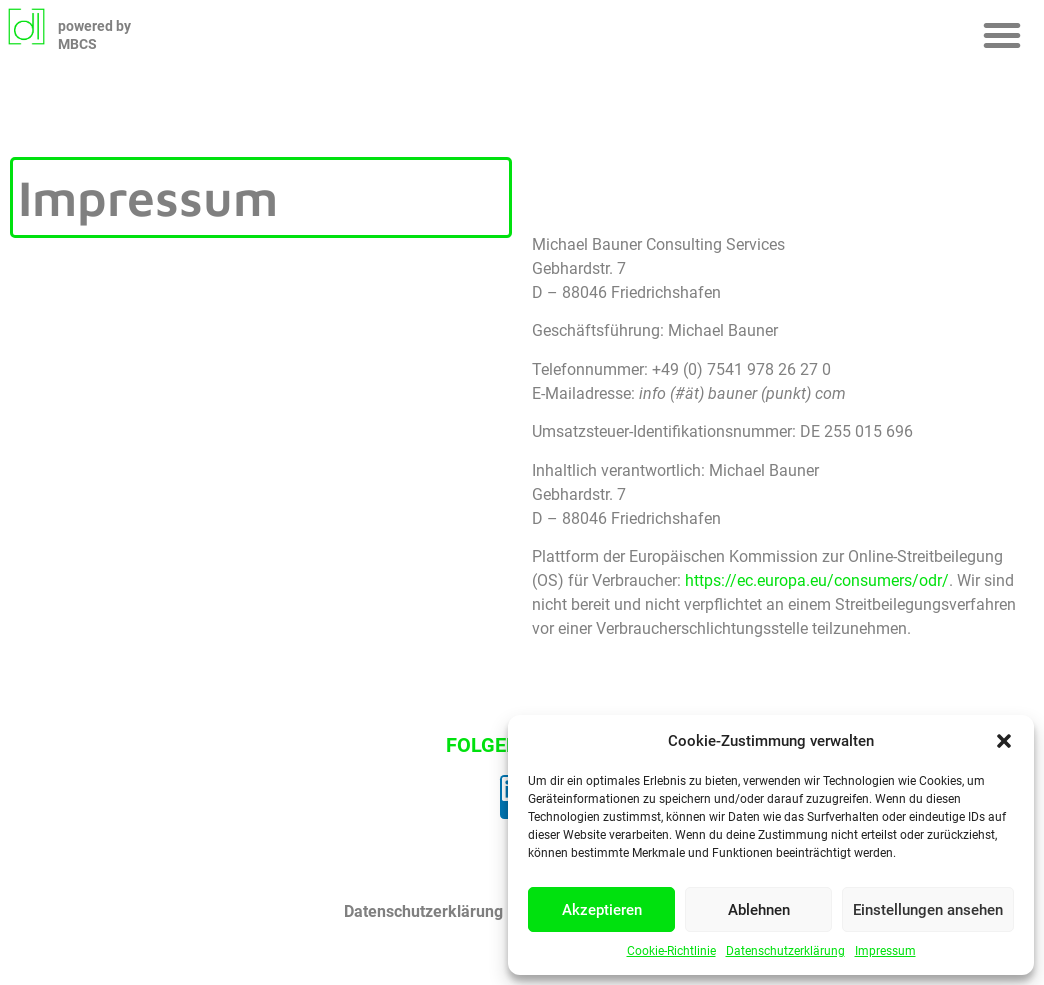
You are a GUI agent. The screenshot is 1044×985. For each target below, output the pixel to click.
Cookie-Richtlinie (671, 951)
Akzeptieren (602, 910)
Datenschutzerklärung (785, 951)
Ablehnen (759, 910)
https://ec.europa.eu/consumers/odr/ (817, 580)
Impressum (885, 951)
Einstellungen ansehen (928, 910)
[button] (1004, 741)
